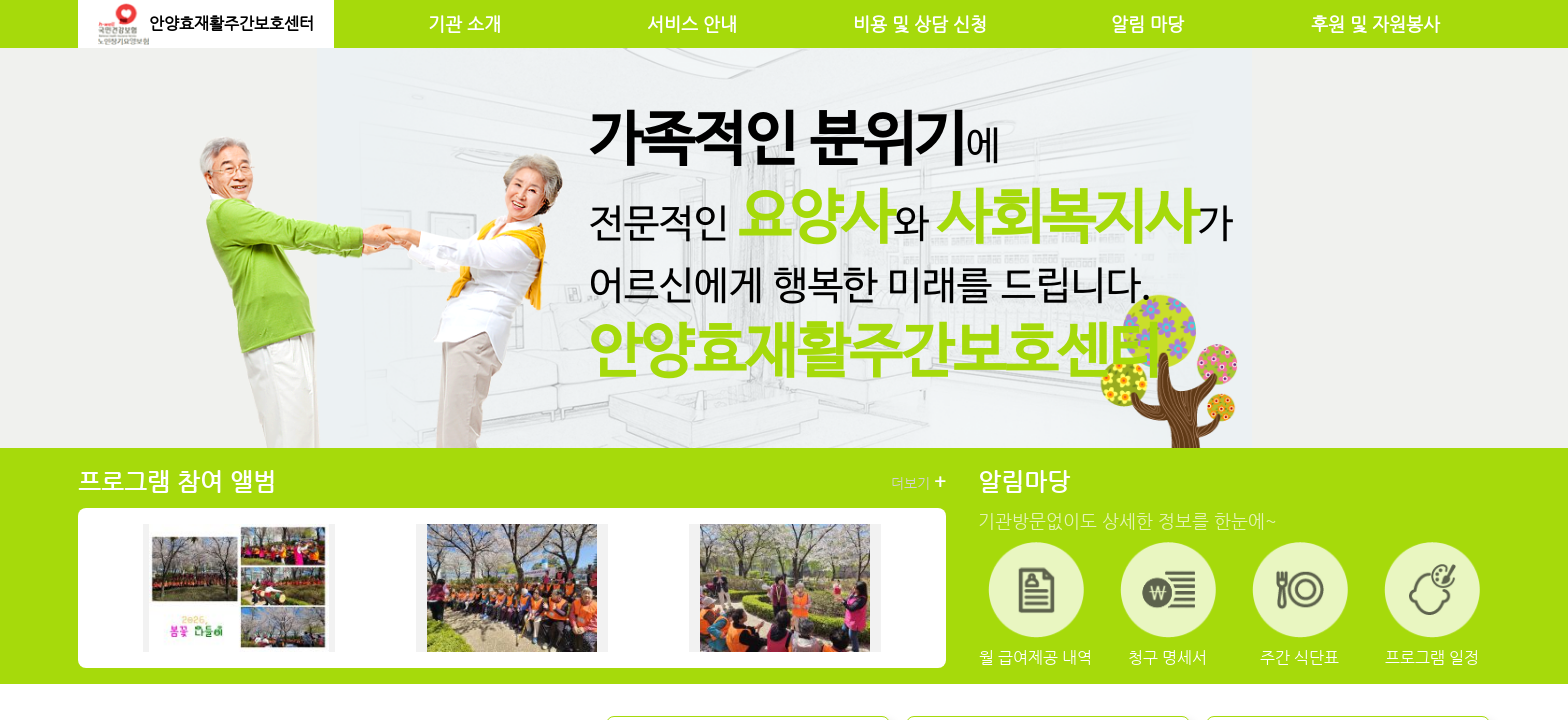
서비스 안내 (692, 24)
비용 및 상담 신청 (920, 24)
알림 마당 (1147, 24)
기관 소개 (464, 24)
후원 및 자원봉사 (1375, 24)
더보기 (918, 482)
